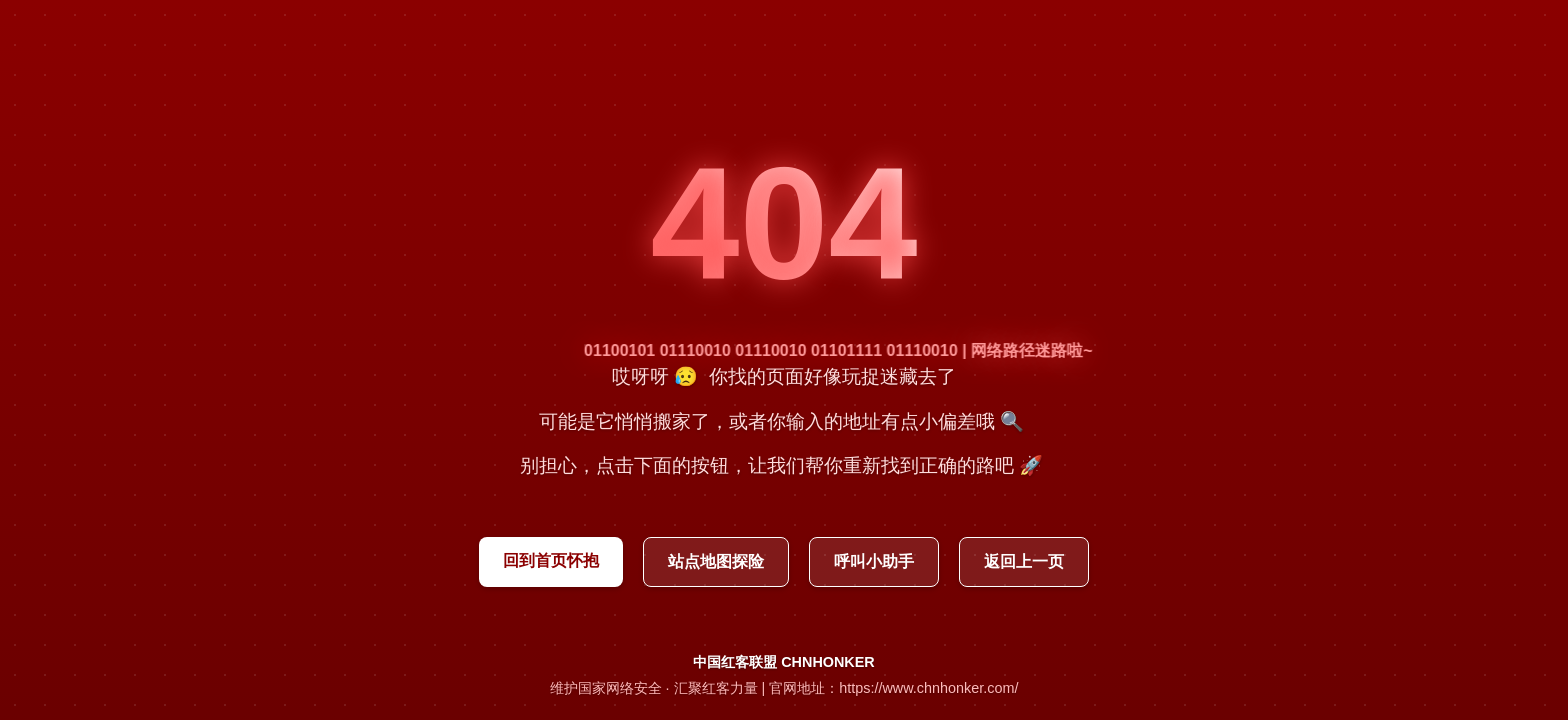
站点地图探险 (716, 561)
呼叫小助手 (874, 561)
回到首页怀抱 (551, 560)
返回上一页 (1024, 561)
